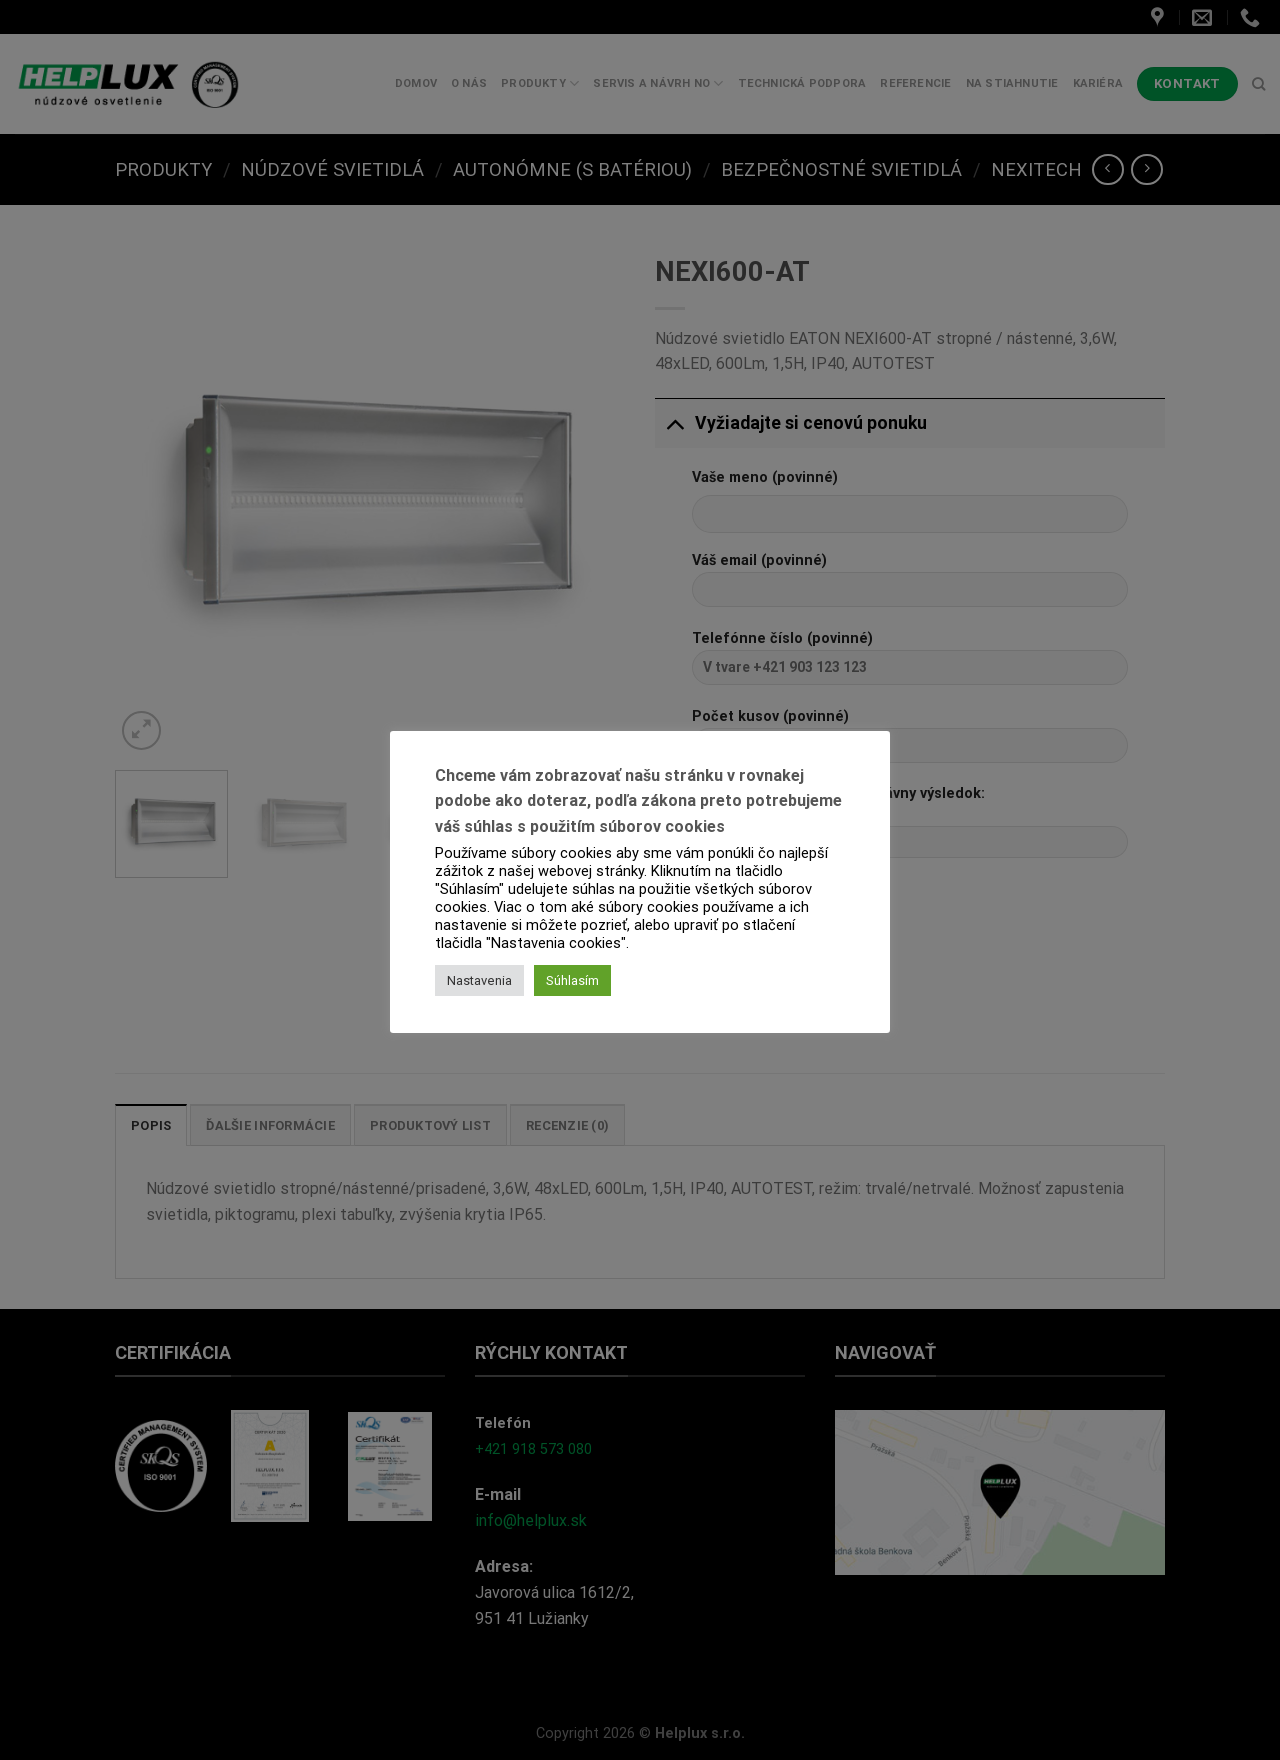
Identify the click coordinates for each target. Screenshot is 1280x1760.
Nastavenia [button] (479, 980)
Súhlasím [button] (572, 980)
